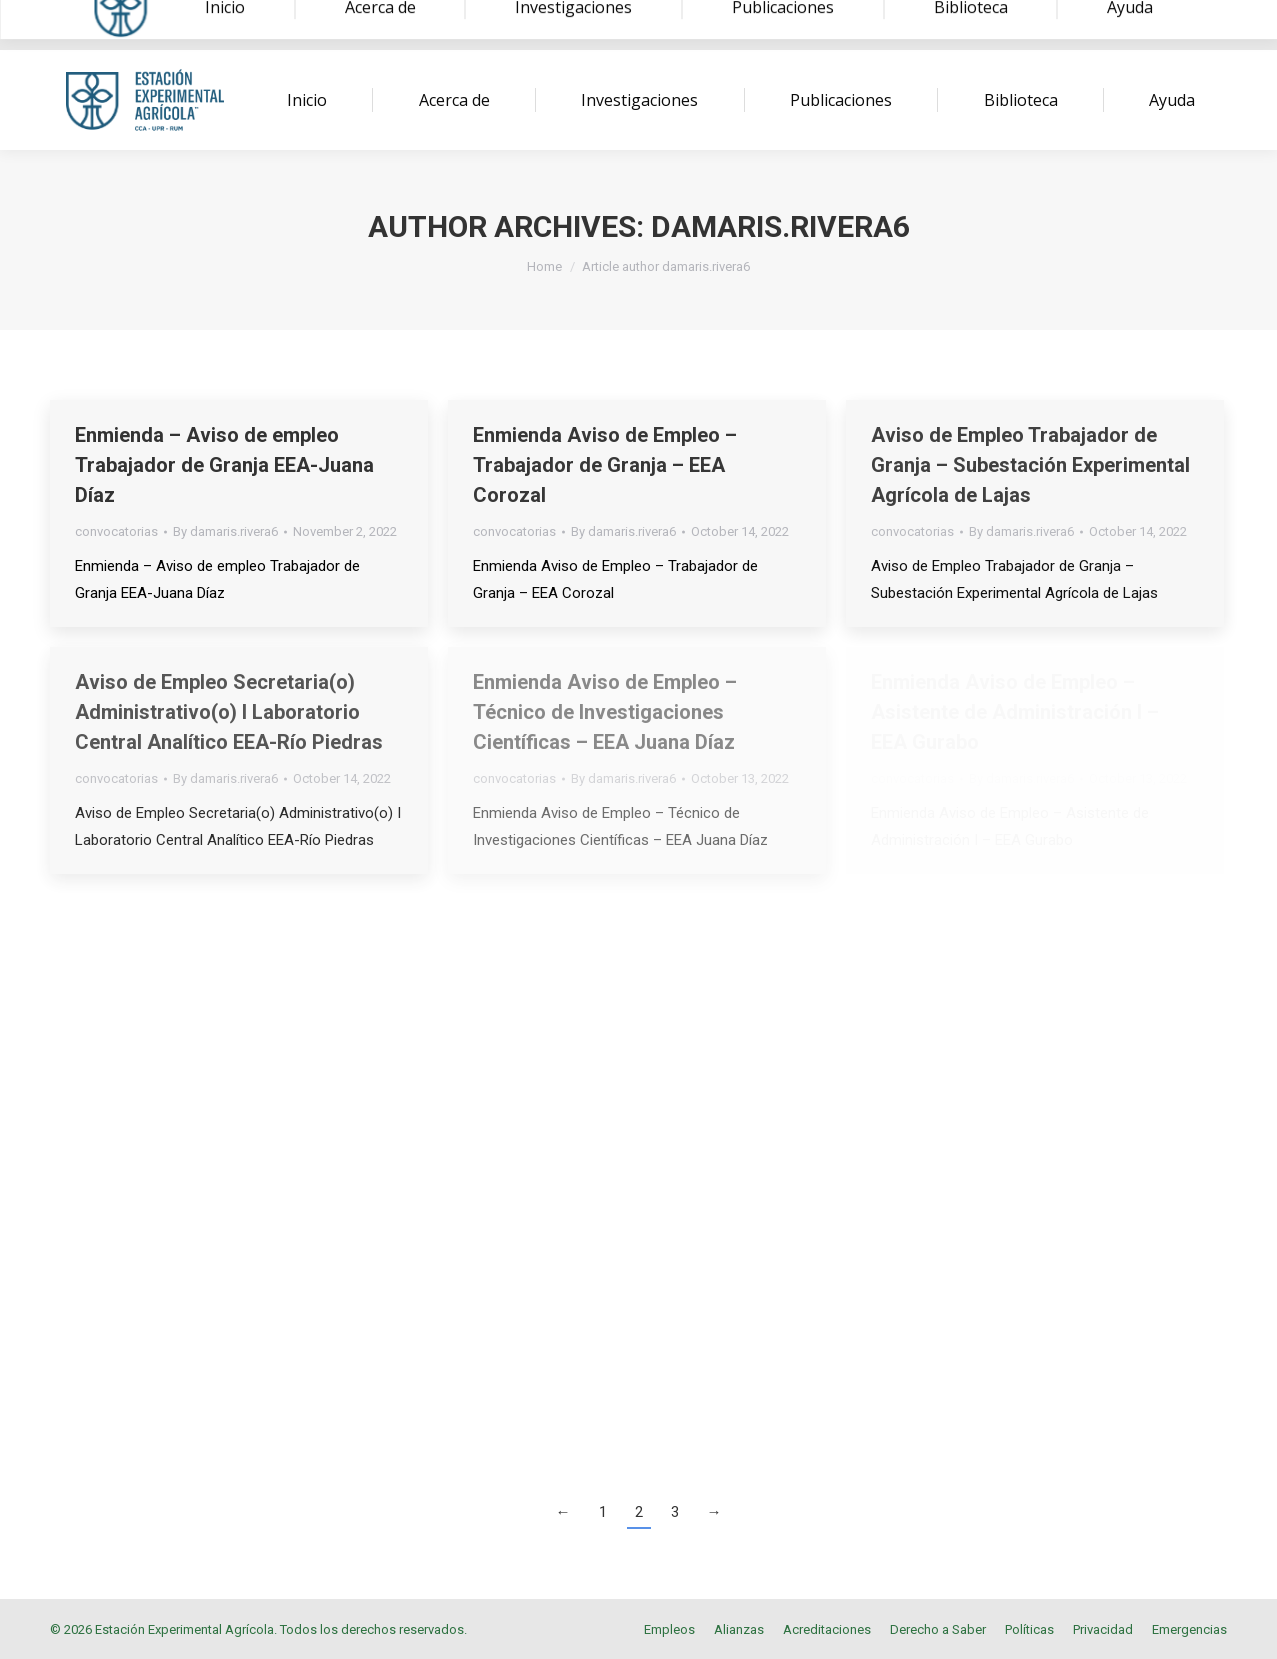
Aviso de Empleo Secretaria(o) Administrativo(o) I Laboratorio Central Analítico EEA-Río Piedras (229, 712)
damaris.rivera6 (780, 226)
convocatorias (116, 531)
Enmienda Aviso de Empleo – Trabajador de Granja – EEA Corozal (605, 465)
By (225, 531)
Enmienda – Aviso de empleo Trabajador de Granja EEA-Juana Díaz (224, 465)
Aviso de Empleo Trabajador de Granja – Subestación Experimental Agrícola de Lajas (1030, 465)
